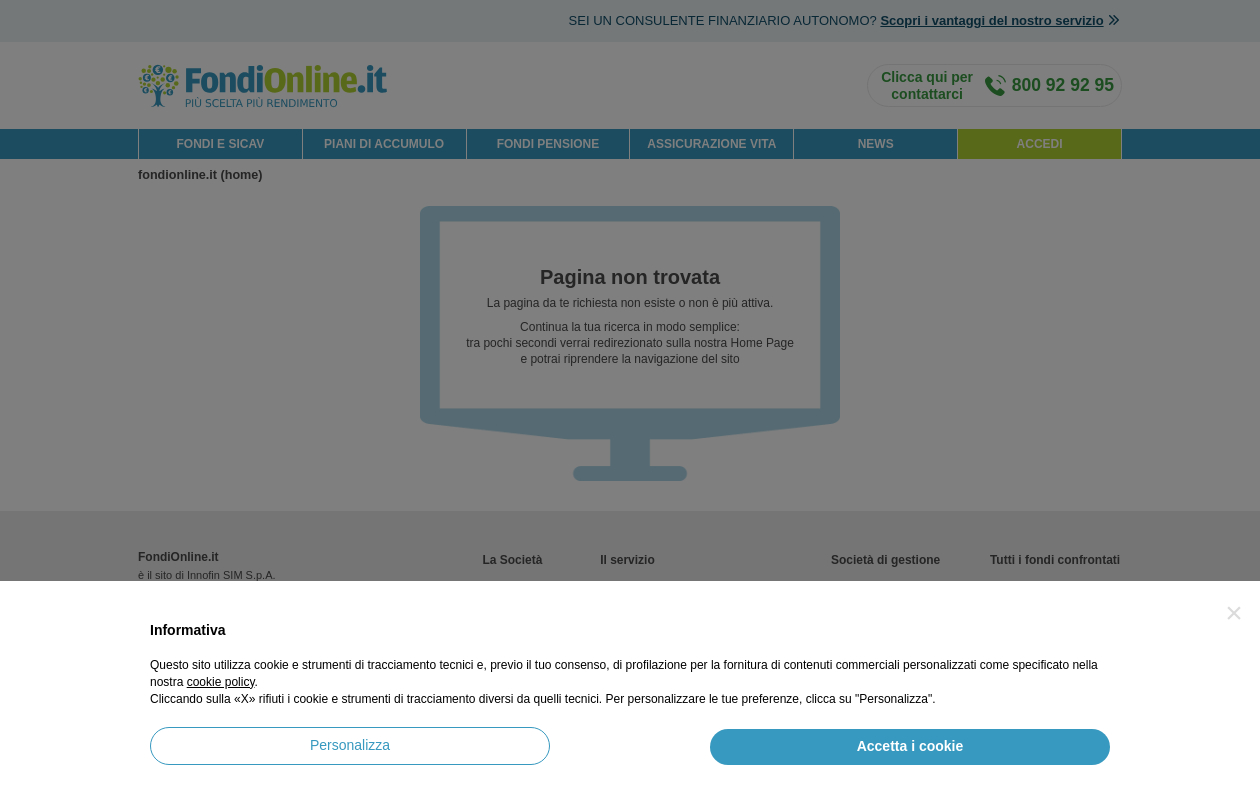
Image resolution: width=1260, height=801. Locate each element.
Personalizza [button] (350, 745)
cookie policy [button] (221, 682)
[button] (1234, 613)
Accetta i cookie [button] (910, 746)
